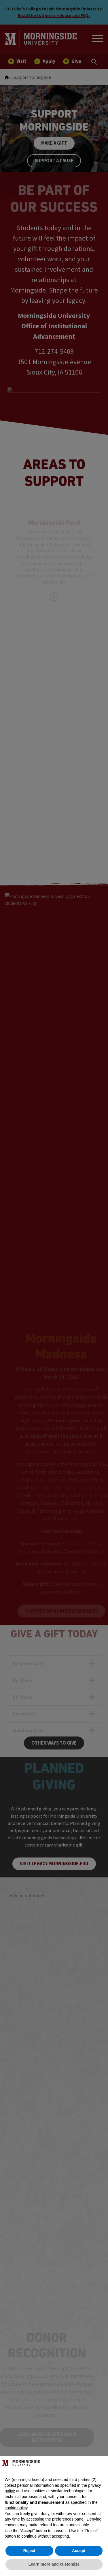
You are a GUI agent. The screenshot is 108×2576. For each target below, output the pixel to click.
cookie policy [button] (16, 2508)
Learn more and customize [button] (54, 2564)
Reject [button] (29, 2550)
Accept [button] (79, 2550)
